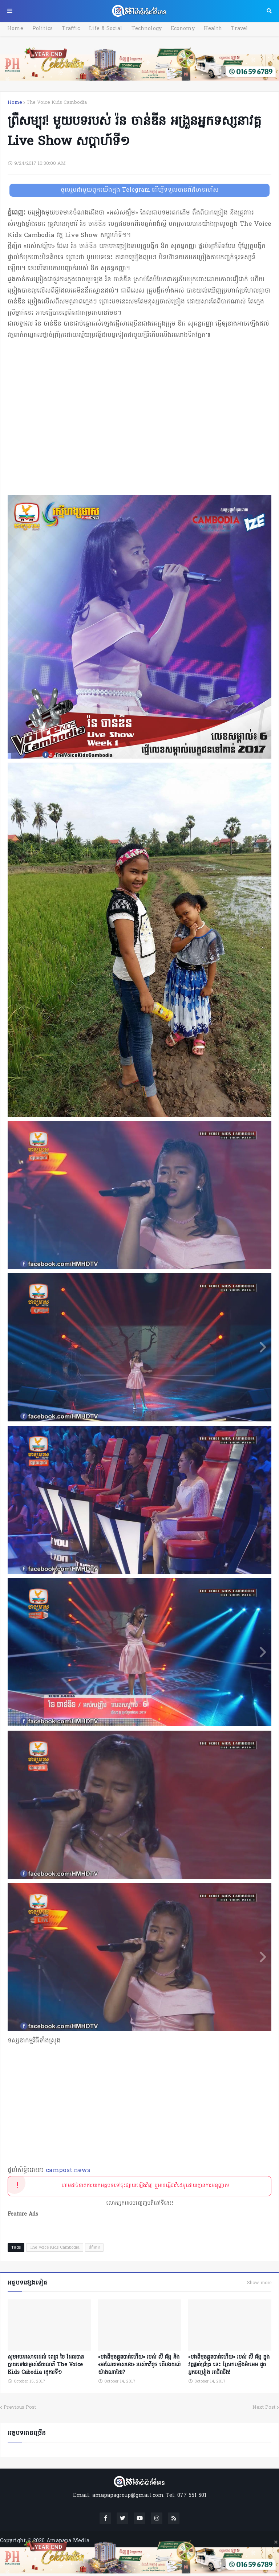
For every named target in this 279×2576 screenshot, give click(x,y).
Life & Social (105, 29)
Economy (183, 29)
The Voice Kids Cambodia (57, 102)
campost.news (68, 2170)
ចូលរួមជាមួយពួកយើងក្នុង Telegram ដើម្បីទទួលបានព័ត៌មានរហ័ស (140, 190)
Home (15, 29)
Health (213, 29)
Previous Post (20, 2407)
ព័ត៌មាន (94, 2247)
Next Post (263, 2407)
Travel (239, 29)
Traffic (71, 29)
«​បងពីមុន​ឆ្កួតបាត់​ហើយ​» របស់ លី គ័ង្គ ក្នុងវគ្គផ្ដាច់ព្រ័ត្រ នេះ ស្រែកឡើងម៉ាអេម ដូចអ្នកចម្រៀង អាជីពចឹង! (229, 2364)
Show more (259, 2283)
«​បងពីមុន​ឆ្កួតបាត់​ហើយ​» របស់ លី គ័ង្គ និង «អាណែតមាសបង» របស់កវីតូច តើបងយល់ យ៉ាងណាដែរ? (139, 2364)
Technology (147, 29)
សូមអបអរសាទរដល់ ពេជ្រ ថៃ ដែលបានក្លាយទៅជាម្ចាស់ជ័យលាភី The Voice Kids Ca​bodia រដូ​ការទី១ (46, 2364)
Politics (42, 29)
